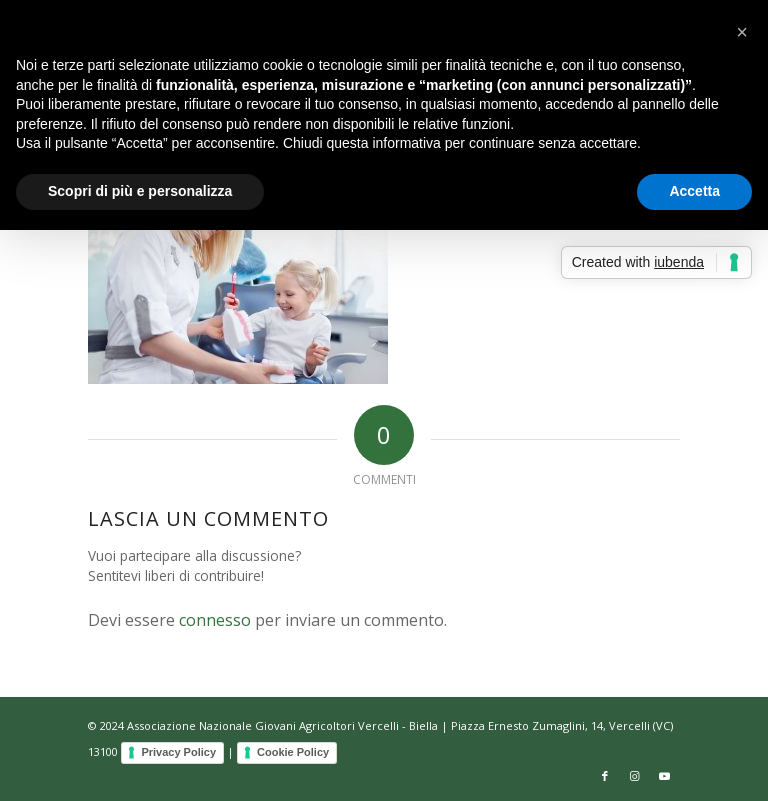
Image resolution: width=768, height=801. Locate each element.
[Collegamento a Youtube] (665, 776)
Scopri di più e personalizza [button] (140, 191)
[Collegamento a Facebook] (605, 776)
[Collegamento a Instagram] (635, 776)
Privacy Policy (178, 752)
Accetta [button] (694, 191)
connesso (215, 620)
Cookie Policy (293, 752)
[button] (742, 32)
